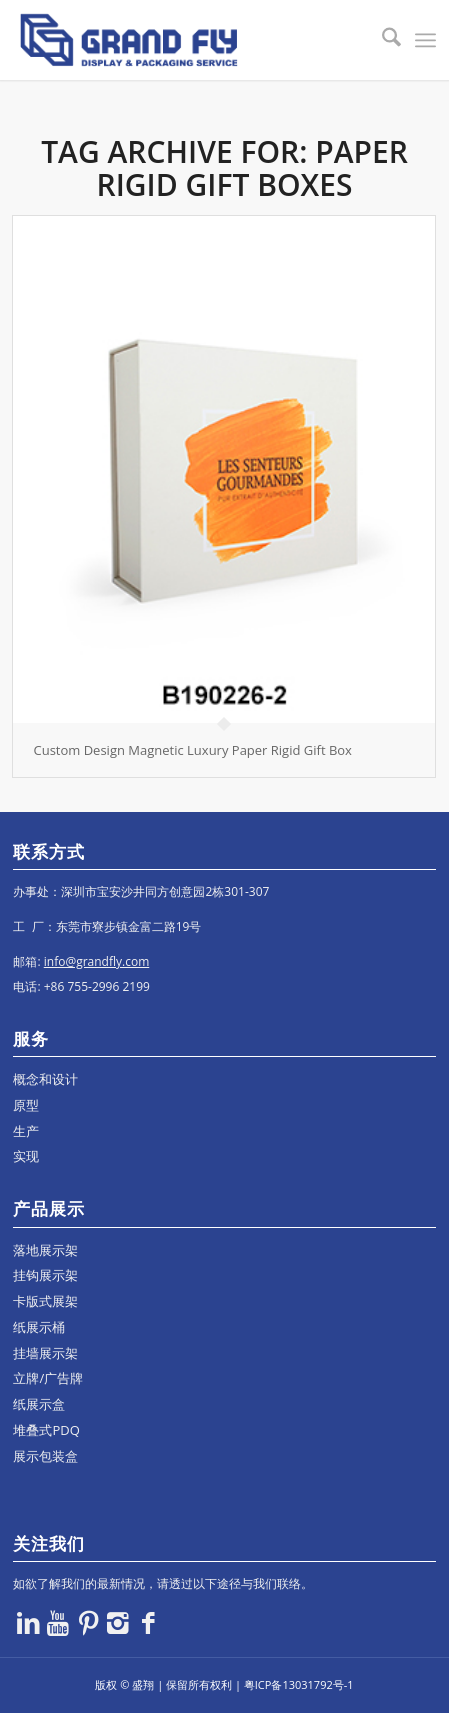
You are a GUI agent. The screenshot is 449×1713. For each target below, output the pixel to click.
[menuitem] (381, 40)
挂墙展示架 (45, 1353)
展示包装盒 (45, 1456)
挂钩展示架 (45, 1275)
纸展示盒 (39, 1404)
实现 (26, 1156)
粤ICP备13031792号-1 (299, 1684)
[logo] (182, 40)
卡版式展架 (45, 1301)
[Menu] (425, 40)
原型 (26, 1105)
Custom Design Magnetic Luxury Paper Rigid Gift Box (192, 750)
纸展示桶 (39, 1327)
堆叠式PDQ (46, 1430)
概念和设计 (45, 1079)
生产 (26, 1131)
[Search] (381, 40)
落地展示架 (45, 1250)
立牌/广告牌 (48, 1378)
